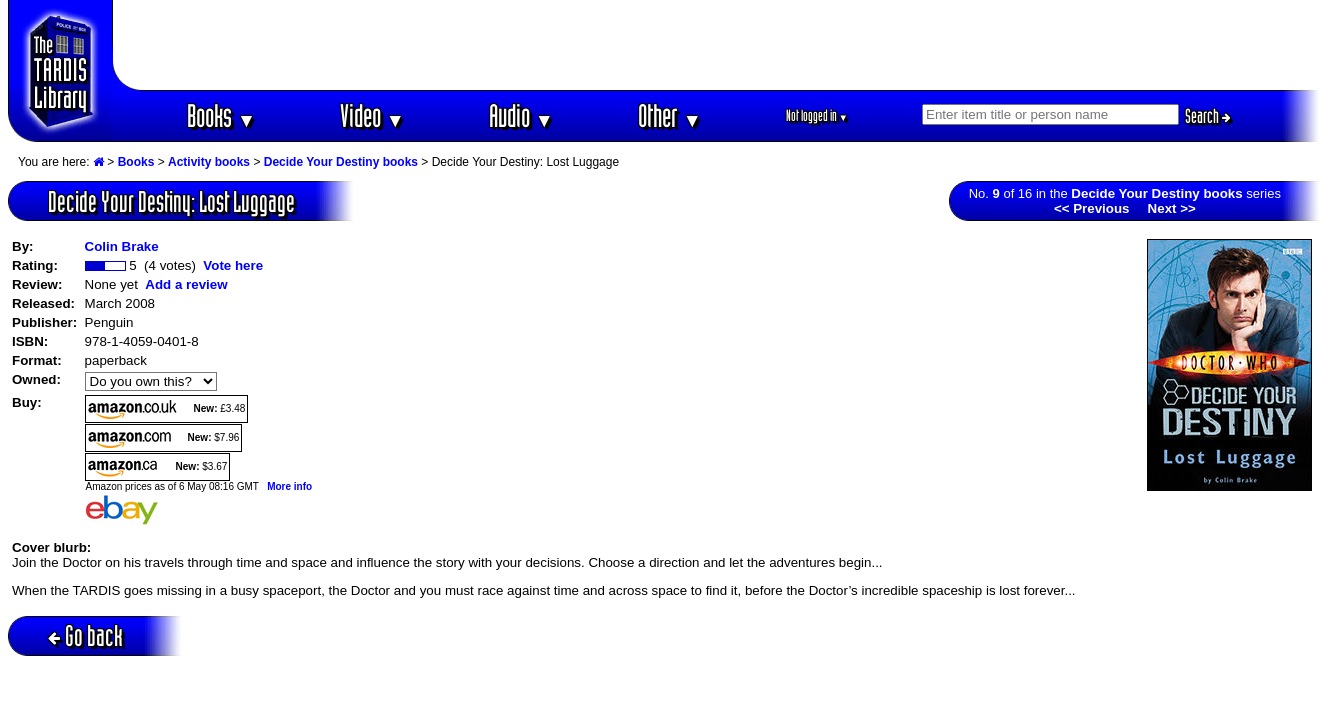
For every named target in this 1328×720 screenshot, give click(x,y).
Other (670, 115)
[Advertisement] (717, 45)
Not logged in (817, 115)
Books (221, 115)
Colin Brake (122, 246)
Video (372, 115)
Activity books (209, 162)
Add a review (186, 284)
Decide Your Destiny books (341, 162)
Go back (85, 635)
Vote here (233, 265)
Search (1208, 116)
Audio (521, 115)
